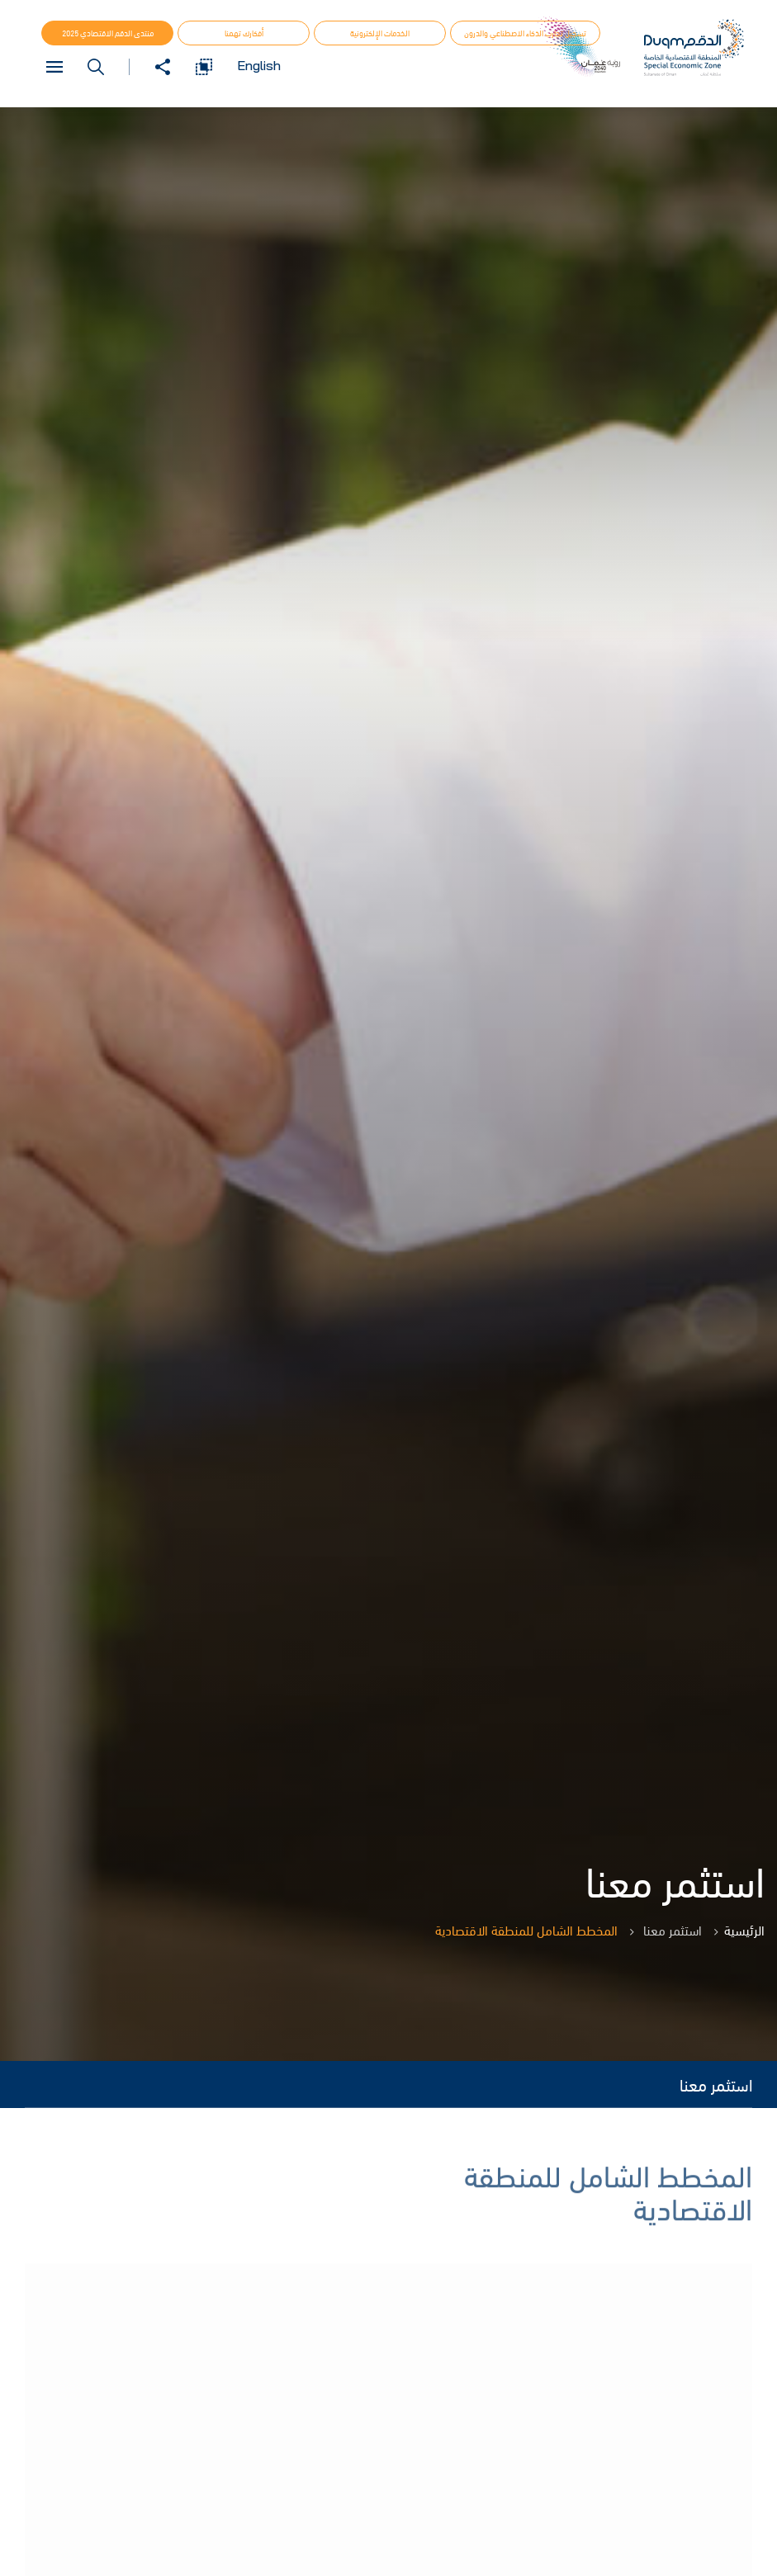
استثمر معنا (716, 2084)
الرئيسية (744, 1929)
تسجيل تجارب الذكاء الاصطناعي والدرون (525, 33)
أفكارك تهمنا (244, 33)
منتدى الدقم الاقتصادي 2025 (108, 33)
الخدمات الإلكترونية (380, 33)
